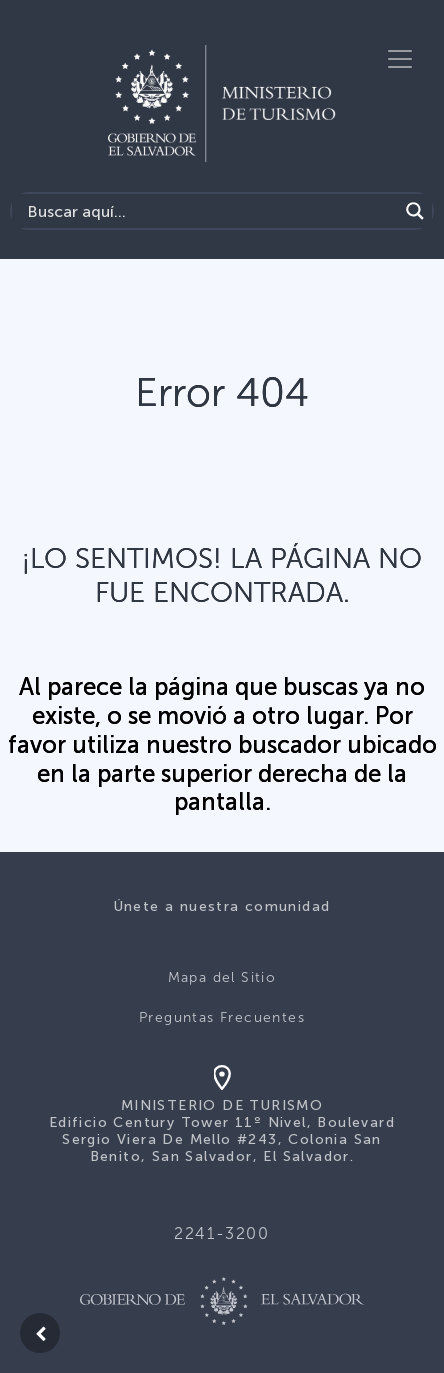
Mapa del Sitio (222, 977)
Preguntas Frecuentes (222, 1017)
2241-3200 (221, 1233)
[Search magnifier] (415, 211)
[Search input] (210, 211)
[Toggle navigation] (400, 59)
